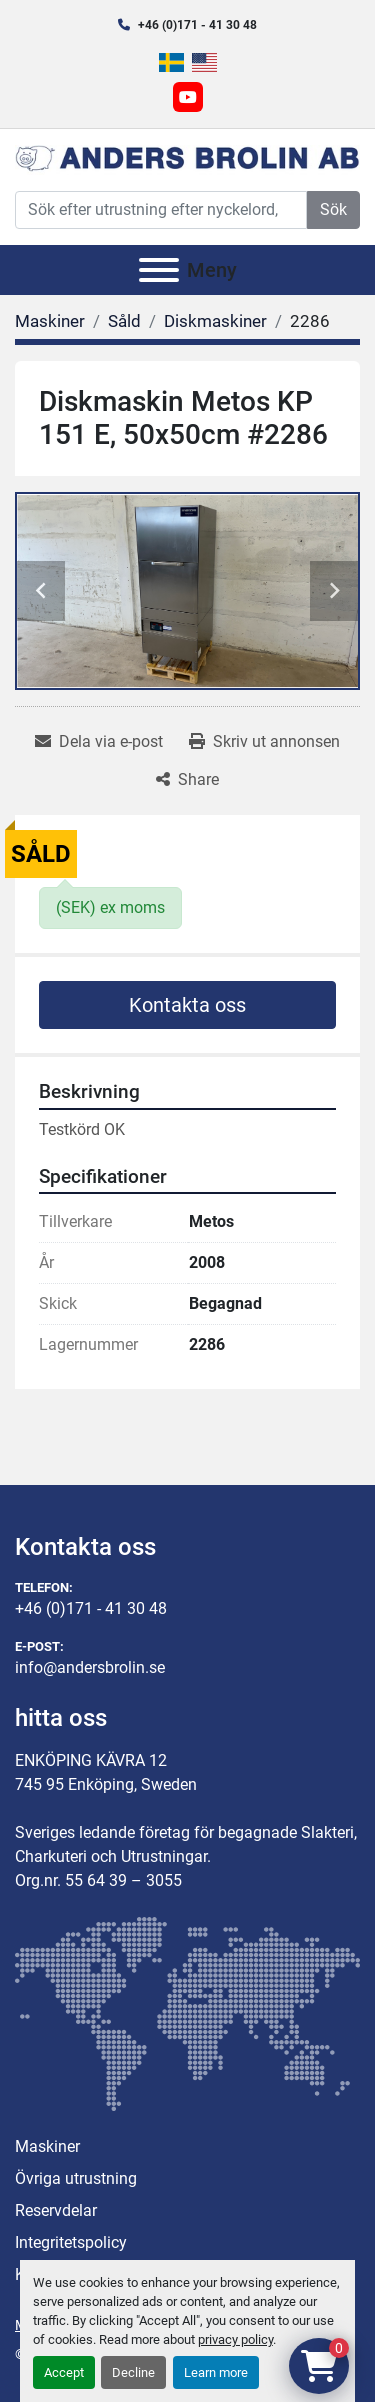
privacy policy (235, 2339)
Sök (333, 209)
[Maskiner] (50, 321)
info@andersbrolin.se (90, 1667)
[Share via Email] (99, 742)
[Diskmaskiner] (215, 321)
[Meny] (159, 270)
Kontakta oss (187, 1005)
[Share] (187, 780)
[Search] (161, 210)
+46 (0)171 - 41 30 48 (197, 25)
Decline (133, 2372)
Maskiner (47, 2146)
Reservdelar (56, 2210)
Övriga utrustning (76, 2178)
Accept (64, 2372)
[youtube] (188, 97)
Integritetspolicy (71, 2242)
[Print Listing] (264, 742)
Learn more (216, 2372)
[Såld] (124, 321)
